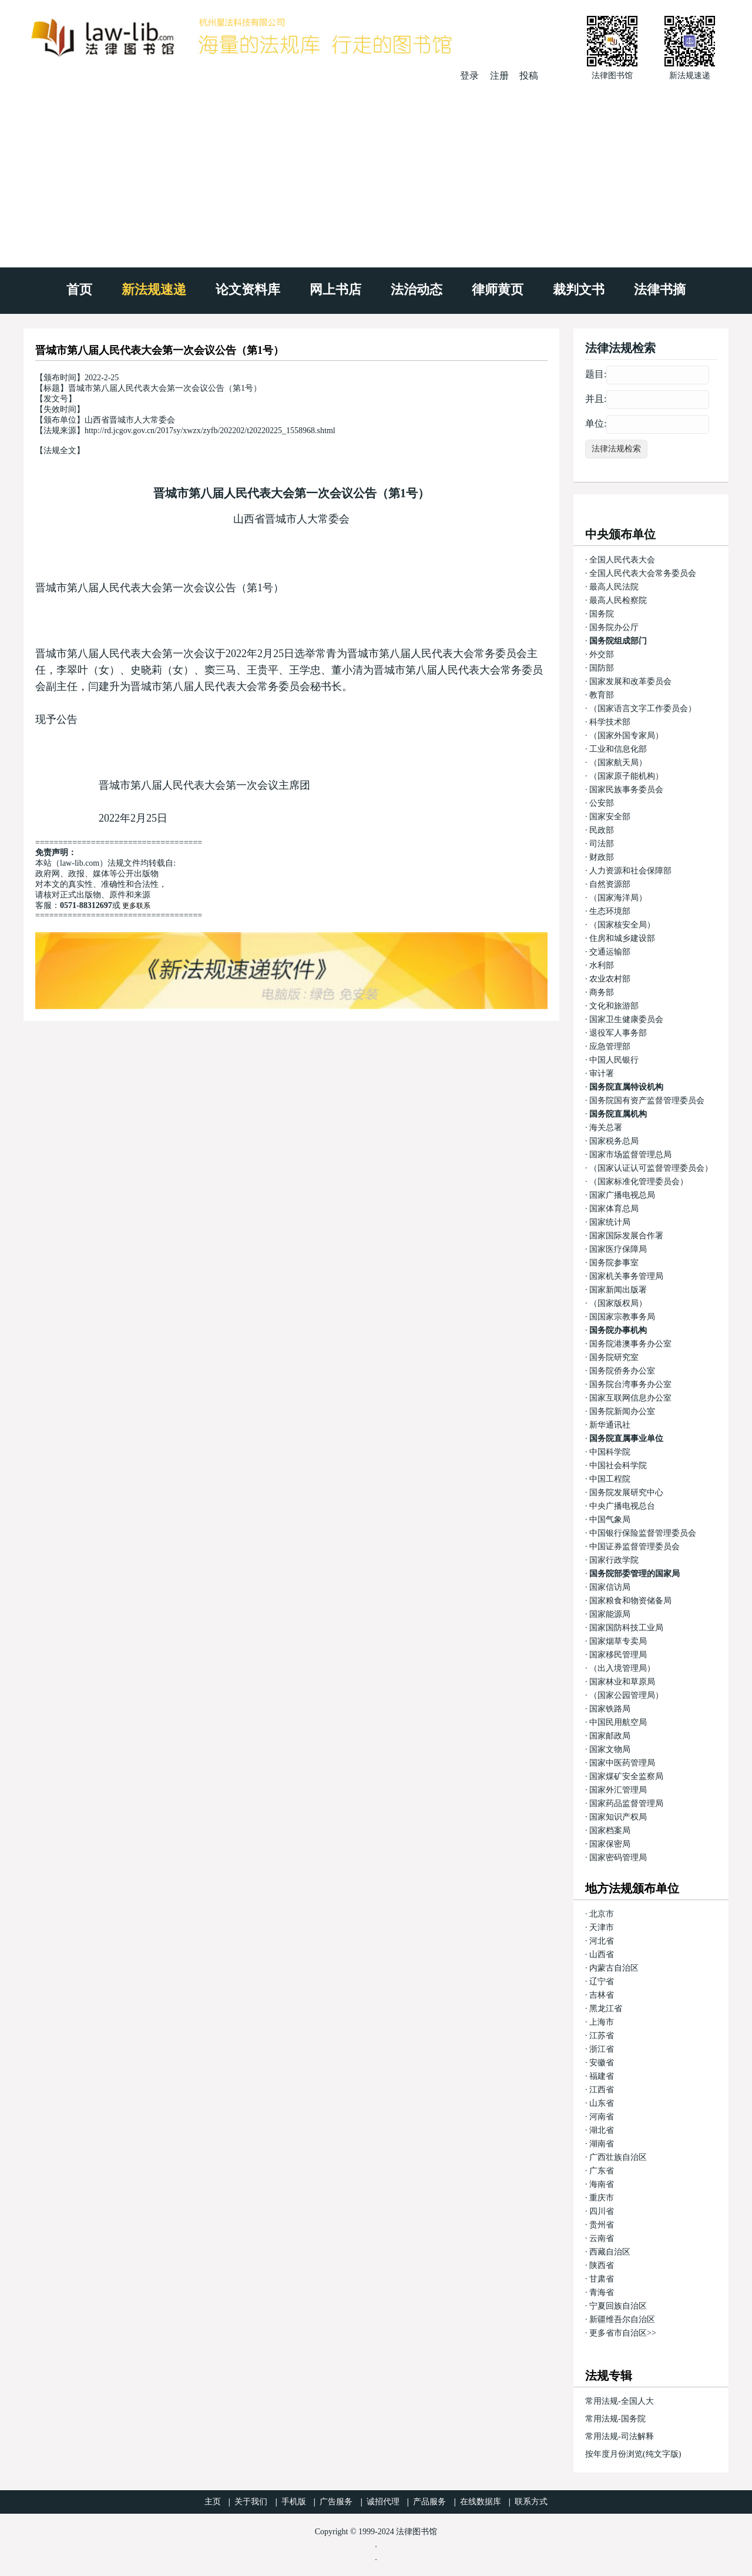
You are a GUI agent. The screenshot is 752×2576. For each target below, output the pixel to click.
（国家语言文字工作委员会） (642, 708)
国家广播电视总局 (622, 1195)
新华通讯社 (609, 1425)
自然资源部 (609, 884)
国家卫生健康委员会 (626, 1019)
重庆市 (601, 2197)
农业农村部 (609, 978)
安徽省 (601, 2062)
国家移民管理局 (618, 1654)
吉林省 (601, 1995)
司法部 (601, 843)
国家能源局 (609, 1614)
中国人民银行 (614, 1060)
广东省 (601, 2170)
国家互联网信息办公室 (630, 1397)
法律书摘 (660, 289)
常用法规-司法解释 (619, 2436)
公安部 (601, 803)
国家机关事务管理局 (626, 1276)
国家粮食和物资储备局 (630, 1600)
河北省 (601, 1941)
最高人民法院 (614, 586)
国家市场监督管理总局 (630, 1154)
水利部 (601, 965)
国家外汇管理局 (618, 1790)
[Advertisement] (376, 170)
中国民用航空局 (618, 1722)
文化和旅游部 (614, 1005)
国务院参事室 (614, 1262)
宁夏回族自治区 (618, 2306)
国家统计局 (609, 1222)
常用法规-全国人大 (619, 2401)
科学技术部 (609, 722)
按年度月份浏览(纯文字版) (633, 2454)
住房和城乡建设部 (622, 938)
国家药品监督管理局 (626, 1803)
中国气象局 (609, 1519)
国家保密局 (609, 1844)
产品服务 (429, 2501)
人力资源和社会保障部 (630, 870)
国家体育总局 (614, 1208)
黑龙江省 (605, 2008)
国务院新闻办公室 (622, 1411)
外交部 (601, 654)
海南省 (601, 2184)
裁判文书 (579, 289)
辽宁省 (601, 1981)
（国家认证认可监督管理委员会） (651, 1168)
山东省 (601, 2103)
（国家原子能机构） (626, 776)
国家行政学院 (614, 1560)
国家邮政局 (609, 1735)
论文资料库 (248, 289)
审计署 (601, 1073)
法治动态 (416, 289)
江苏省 (601, 2035)
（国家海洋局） (618, 897)
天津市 (601, 1927)
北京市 (601, 1914)
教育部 (601, 695)
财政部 (601, 857)
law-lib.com (79, 863)
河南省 (601, 2116)
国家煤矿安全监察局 (626, 1776)
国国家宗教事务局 (622, 1316)
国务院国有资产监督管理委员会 (646, 1100)
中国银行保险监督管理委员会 (642, 1533)
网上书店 (335, 289)
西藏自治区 (609, 2251)
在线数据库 (480, 2501)
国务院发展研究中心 (626, 1492)
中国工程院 (609, 1479)
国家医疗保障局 (618, 1249)
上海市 (601, 2022)
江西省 (601, 2089)
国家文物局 (609, 1749)
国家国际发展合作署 (626, 1235)
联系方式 (531, 2501)
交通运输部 (609, 951)
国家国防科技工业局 (626, 1627)
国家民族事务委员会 (626, 789)
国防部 (601, 668)
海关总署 (605, 1127)
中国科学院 (609, 1452)
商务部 (601, 992)
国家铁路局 (609, 1708)
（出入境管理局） (622, 1668)
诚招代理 (383, 2501)
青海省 (601, 2292)
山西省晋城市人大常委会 (291, 519)
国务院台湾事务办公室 (630, 1384)
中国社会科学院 (618, 1465)
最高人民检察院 (618, 600)
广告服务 (336, 2501)
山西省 (601, 1954)
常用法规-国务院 (615, 2418)
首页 (79, 289)
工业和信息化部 (618, 749)
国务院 (601, 613)
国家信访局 (609, 1587)
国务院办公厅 (614, 627)
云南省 (601, 2238)
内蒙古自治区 (614, 1968)
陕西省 (601, 2265)
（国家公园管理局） (626, 1695)
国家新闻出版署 (618, 1289)
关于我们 (250, 2501)
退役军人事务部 (618, 1033)
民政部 (601, 830)
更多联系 (136, 906)
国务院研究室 (614, 1357)
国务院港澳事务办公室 (630, 1343)
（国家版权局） (618, 1303)
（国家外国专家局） (626, 735)
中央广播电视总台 (622, 1506)
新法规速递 (154, 289)
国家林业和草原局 (622, 1681)
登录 (469, 76)
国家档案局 (609, 1830)
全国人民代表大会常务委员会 (642, 573)
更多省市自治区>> (622, 2333)
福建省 (601, 2076)
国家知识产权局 (618, 1817)
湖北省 (601, 2130)
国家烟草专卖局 (618, 1641)
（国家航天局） (618, 762)
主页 (212, 2501)
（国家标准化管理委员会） (638, 1181)
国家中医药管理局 (622, 1762)
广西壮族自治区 (618, 2157)
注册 (499, 76)
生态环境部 (609, 911)
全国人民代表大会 (622, 559)
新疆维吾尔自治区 (622, 2319)
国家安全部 (609, 816)
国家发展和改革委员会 (630, 681)
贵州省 (601, 2224)
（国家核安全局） (622, 924)
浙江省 (601, 2049)
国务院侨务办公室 (622, 1370)
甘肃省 (601, 2278)
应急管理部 (609, 1046)
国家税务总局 (614, 1141)
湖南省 (601, 2143)
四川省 (601, 2211)
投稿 (528, 76)
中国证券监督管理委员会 (634, 1546)
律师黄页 (497, 289)
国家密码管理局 (618, 1857)
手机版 (293, 2501)
